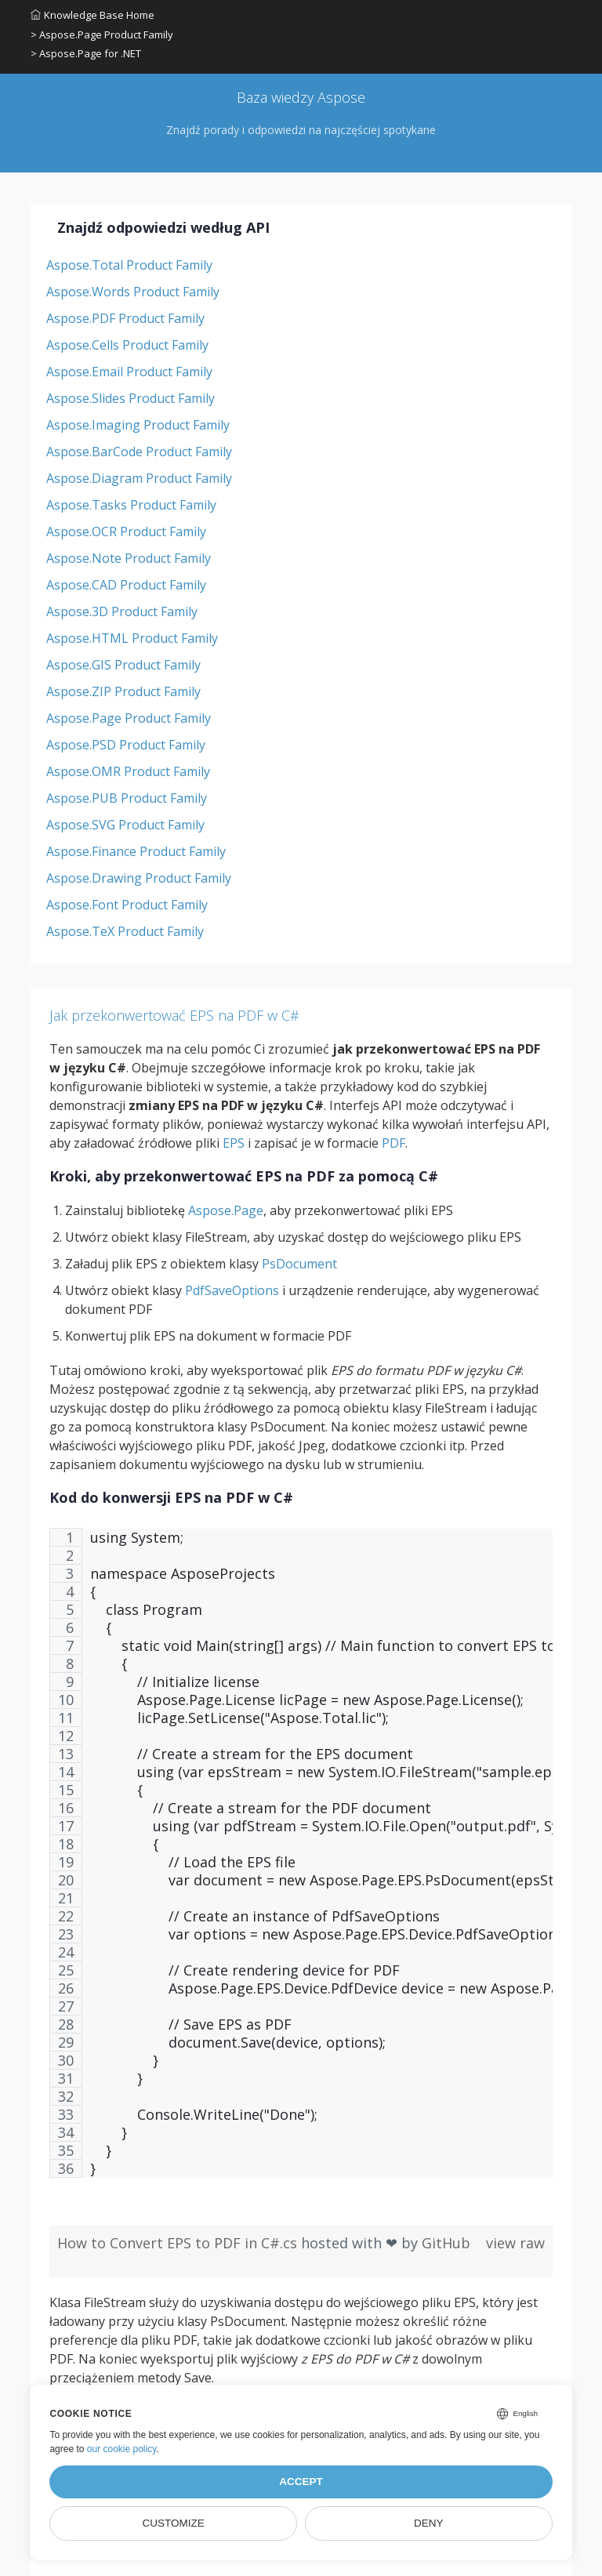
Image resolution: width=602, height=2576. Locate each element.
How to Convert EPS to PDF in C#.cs (179, 2242)
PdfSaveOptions (232, 1290)
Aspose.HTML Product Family (132, 638)
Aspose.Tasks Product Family (131, 504)
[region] (301, 1860)
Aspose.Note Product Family (128, 558)
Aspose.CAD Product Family (126, 584)
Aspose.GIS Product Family (123, 664)
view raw (515, 2242)
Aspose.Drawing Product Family (138, 878)
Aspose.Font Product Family (127, 904)
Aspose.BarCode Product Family (139, 451)
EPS (234, 1143)
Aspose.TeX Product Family (125, 931)
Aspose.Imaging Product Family (138, 425)
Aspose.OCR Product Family (126, 531)
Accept (301, 2481)
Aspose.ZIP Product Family (123, 691)
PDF (393, 1143)
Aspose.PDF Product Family (125, 318)
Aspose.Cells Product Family (127, 345)
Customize (174, 2523)
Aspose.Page (225, 1210)
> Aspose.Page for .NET (86, 53)
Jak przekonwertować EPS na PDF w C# (174, 1015)
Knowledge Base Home (92, 15)
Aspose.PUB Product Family (126, 798)
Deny (429, 2523)
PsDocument (299, 1263)
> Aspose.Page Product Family (102, 34)
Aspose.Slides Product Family (130, 398)
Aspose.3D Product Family (122, 611)
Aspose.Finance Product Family (136, 851)
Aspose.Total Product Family (129, 265)
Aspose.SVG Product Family (125, 824)
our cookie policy (122, 2449)
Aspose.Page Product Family (128, 718)
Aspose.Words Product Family (132, 291)
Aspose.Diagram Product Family (139, 478)
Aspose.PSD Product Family (125, 744)
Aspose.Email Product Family (129, 371)
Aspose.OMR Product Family (128, 771)
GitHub (446, 2242)
